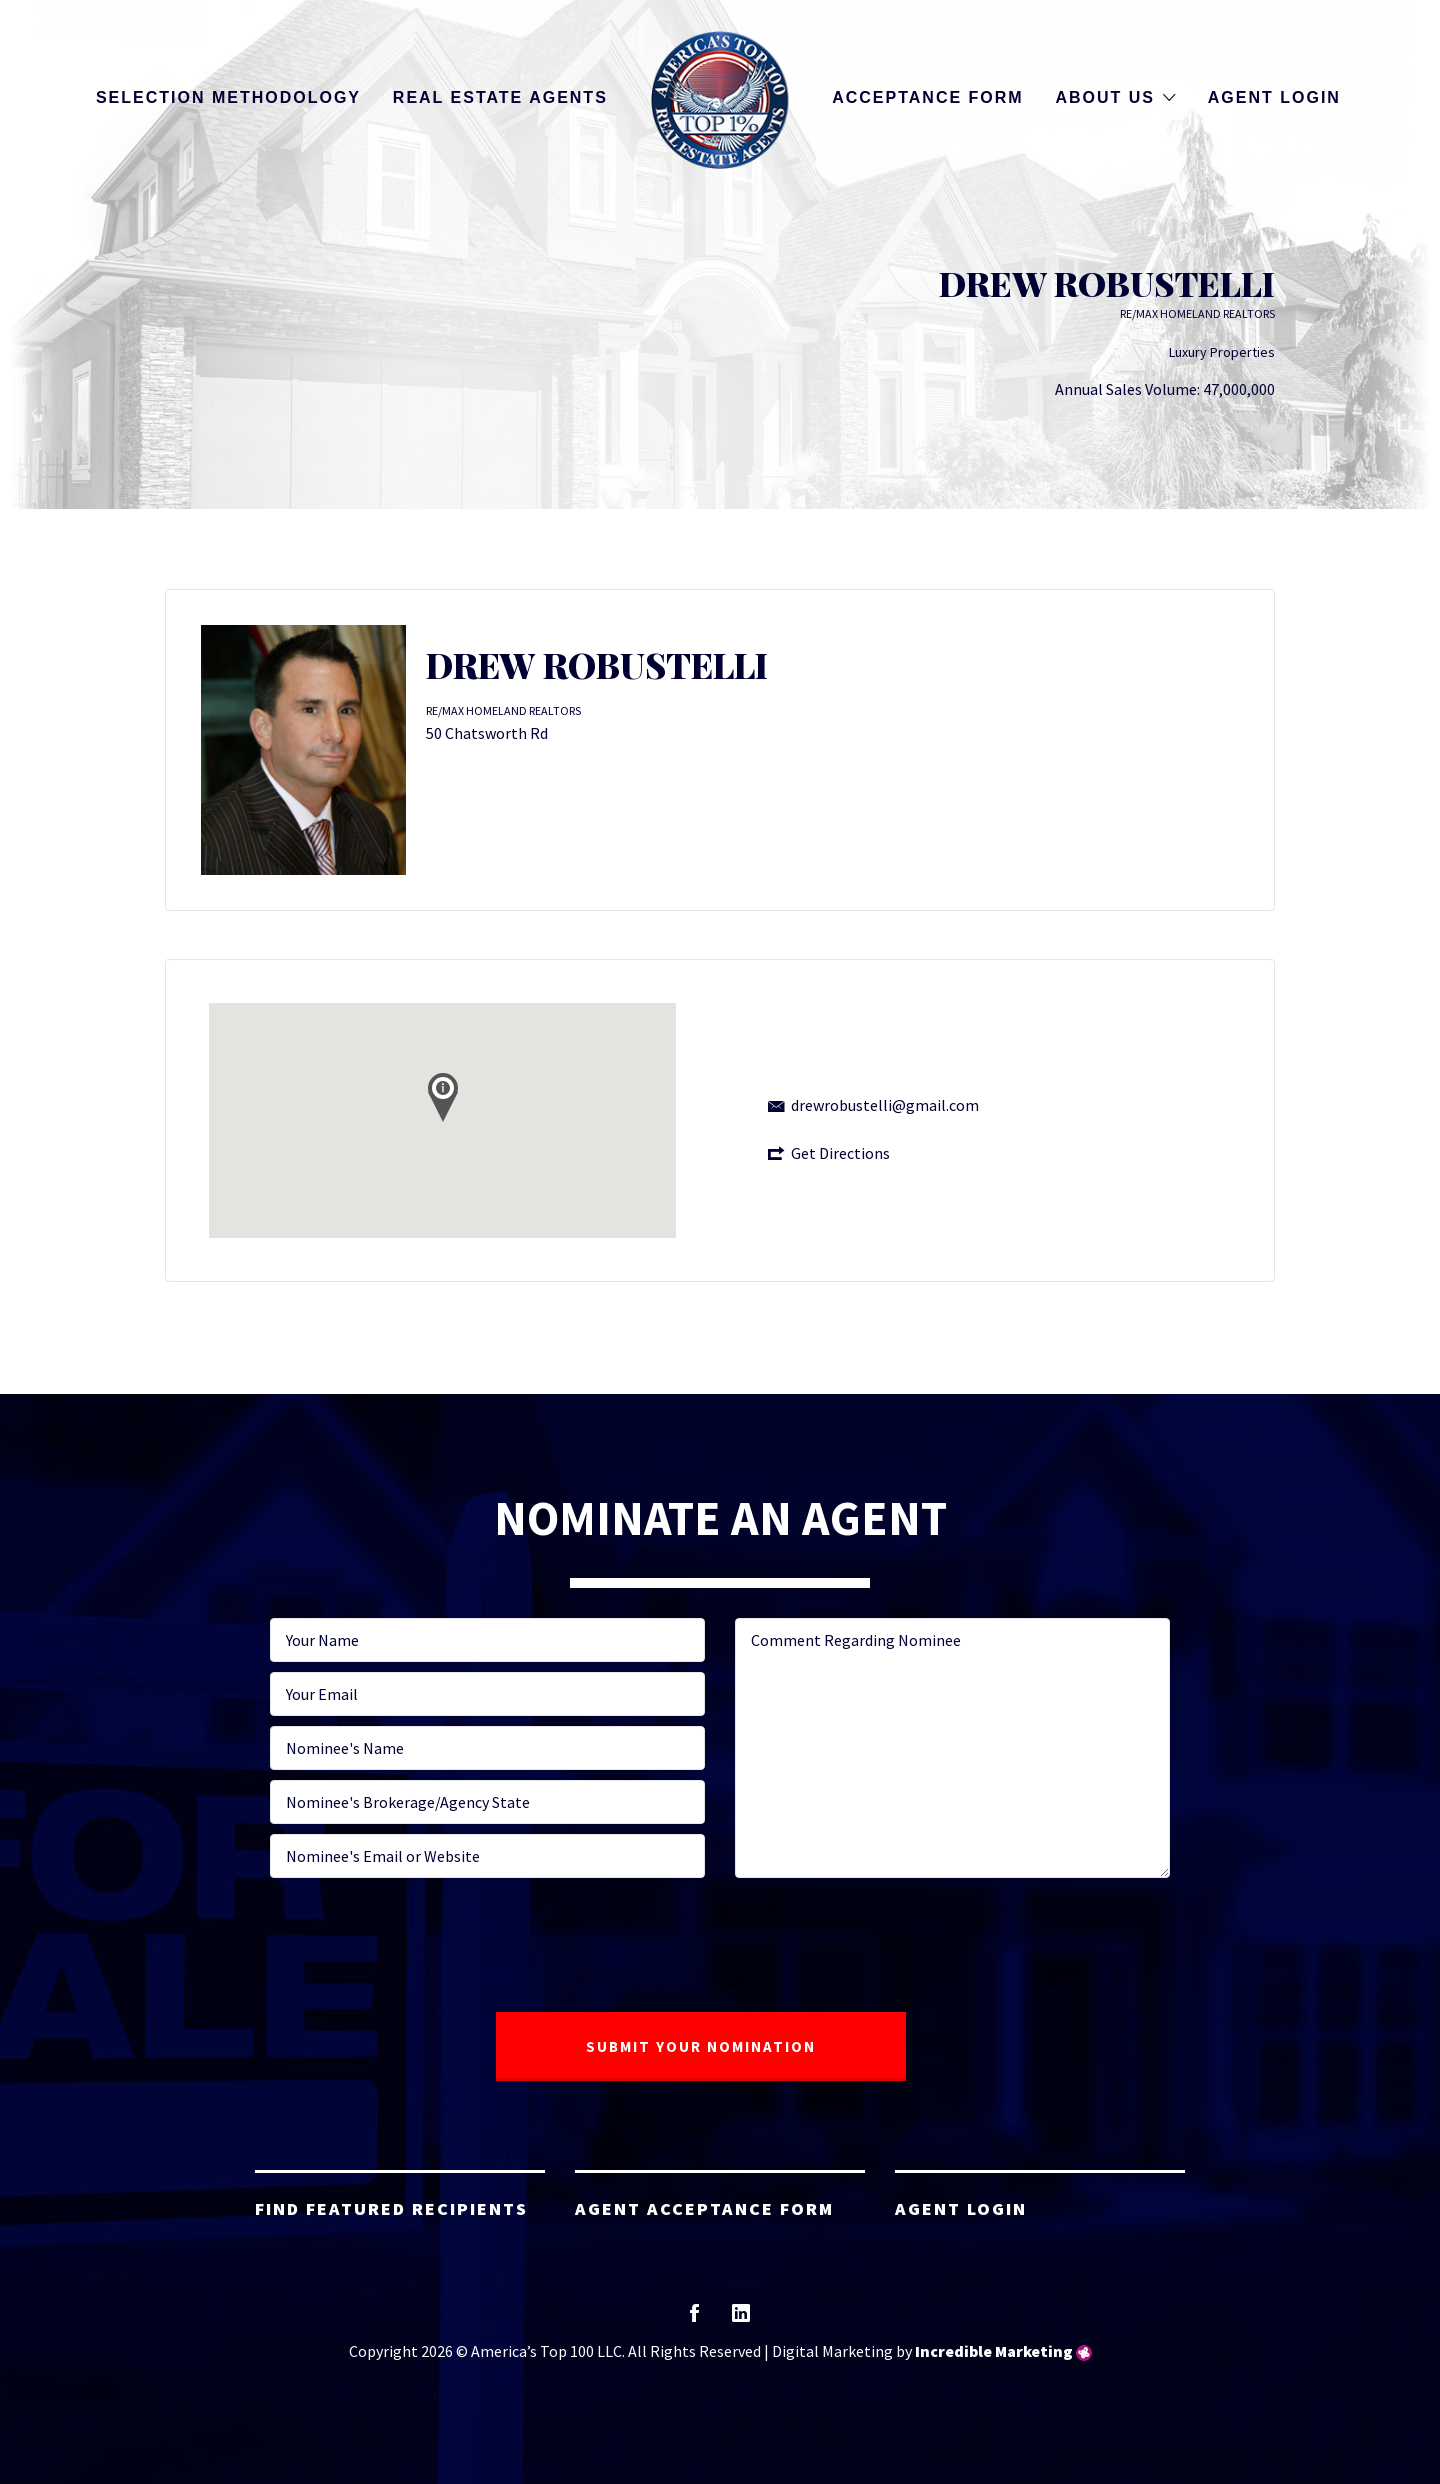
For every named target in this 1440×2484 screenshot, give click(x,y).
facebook (694, 2319)
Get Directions (840, 1153)
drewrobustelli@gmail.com (885, 1105)
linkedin (741, 2319)
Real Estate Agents (500, 97)
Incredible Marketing (994, 2351)
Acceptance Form (927, 97)
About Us (1105, 97)
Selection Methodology (228, 97)
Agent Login (1274, 97)
